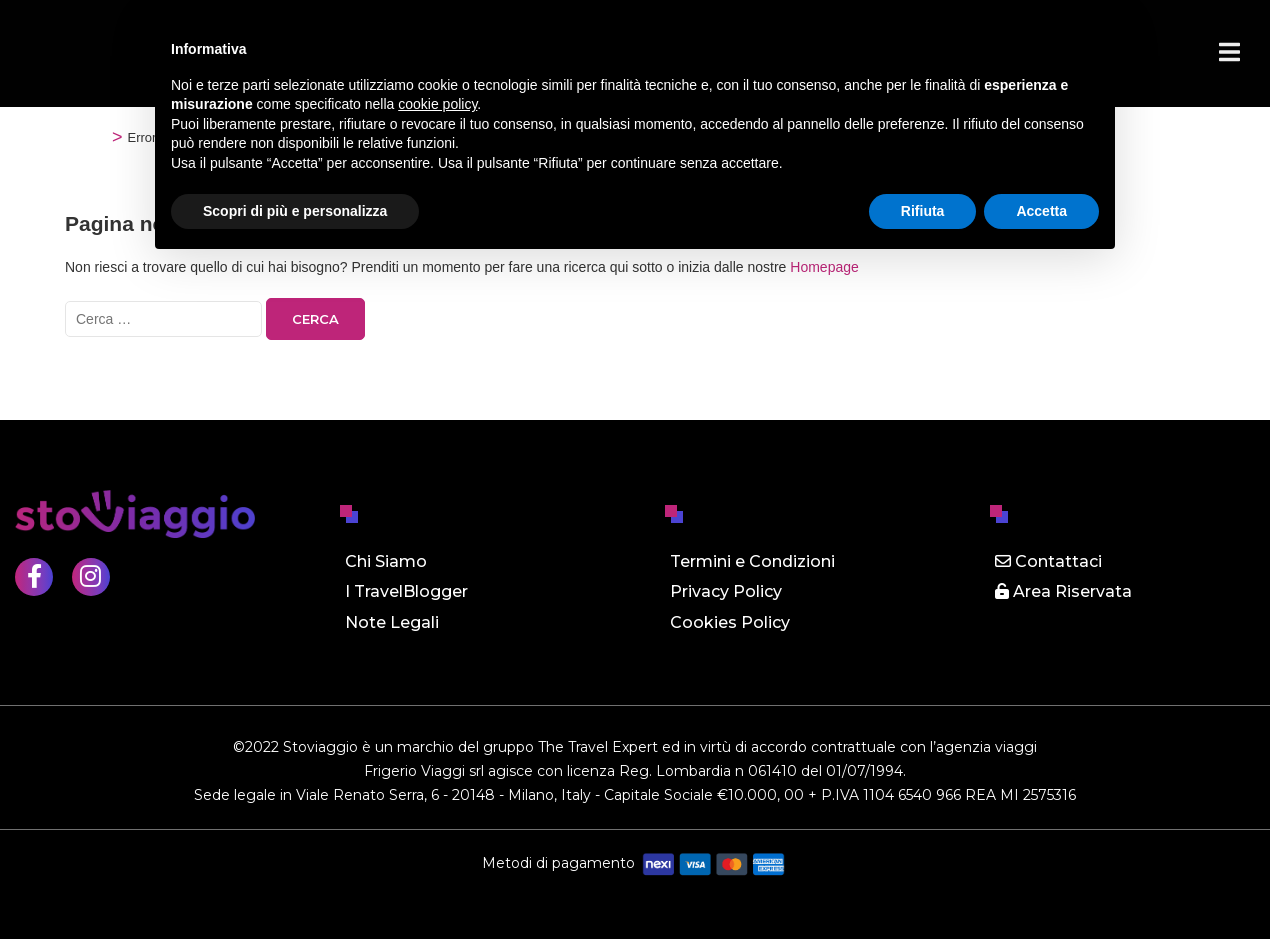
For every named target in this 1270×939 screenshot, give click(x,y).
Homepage (824, 267)
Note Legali (392, 622)
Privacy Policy (726, 591)
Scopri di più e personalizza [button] (295, 211)
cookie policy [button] (437, 104)
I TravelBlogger (406, 591)
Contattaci (1048, 561)
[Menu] (1229, 52)
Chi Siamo (386, 561)
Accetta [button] (1041, 211)
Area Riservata (1063, 591)
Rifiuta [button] (923, 211)
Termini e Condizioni (752, 561)
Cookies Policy (730, 622)
